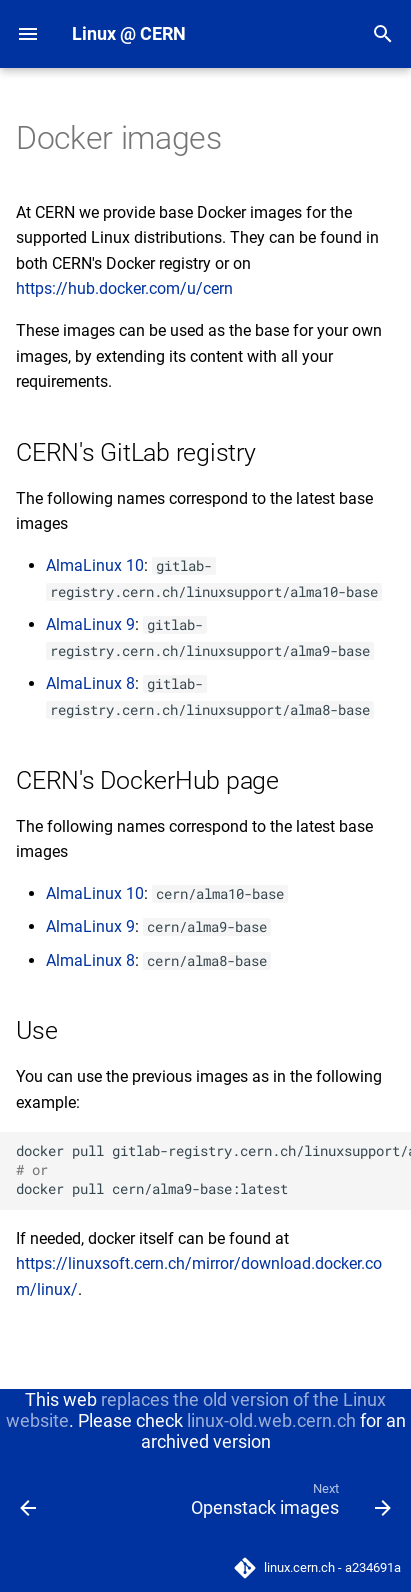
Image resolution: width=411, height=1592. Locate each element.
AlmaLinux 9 (90, 624)
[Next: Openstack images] (288, 1504)
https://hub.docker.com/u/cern (124, 288)
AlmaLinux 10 (95, 565)
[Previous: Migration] (28, 1504)
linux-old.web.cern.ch (271, 1420)
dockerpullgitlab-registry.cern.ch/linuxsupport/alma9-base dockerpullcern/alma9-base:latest (213, 1170)
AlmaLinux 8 (90, 683)
